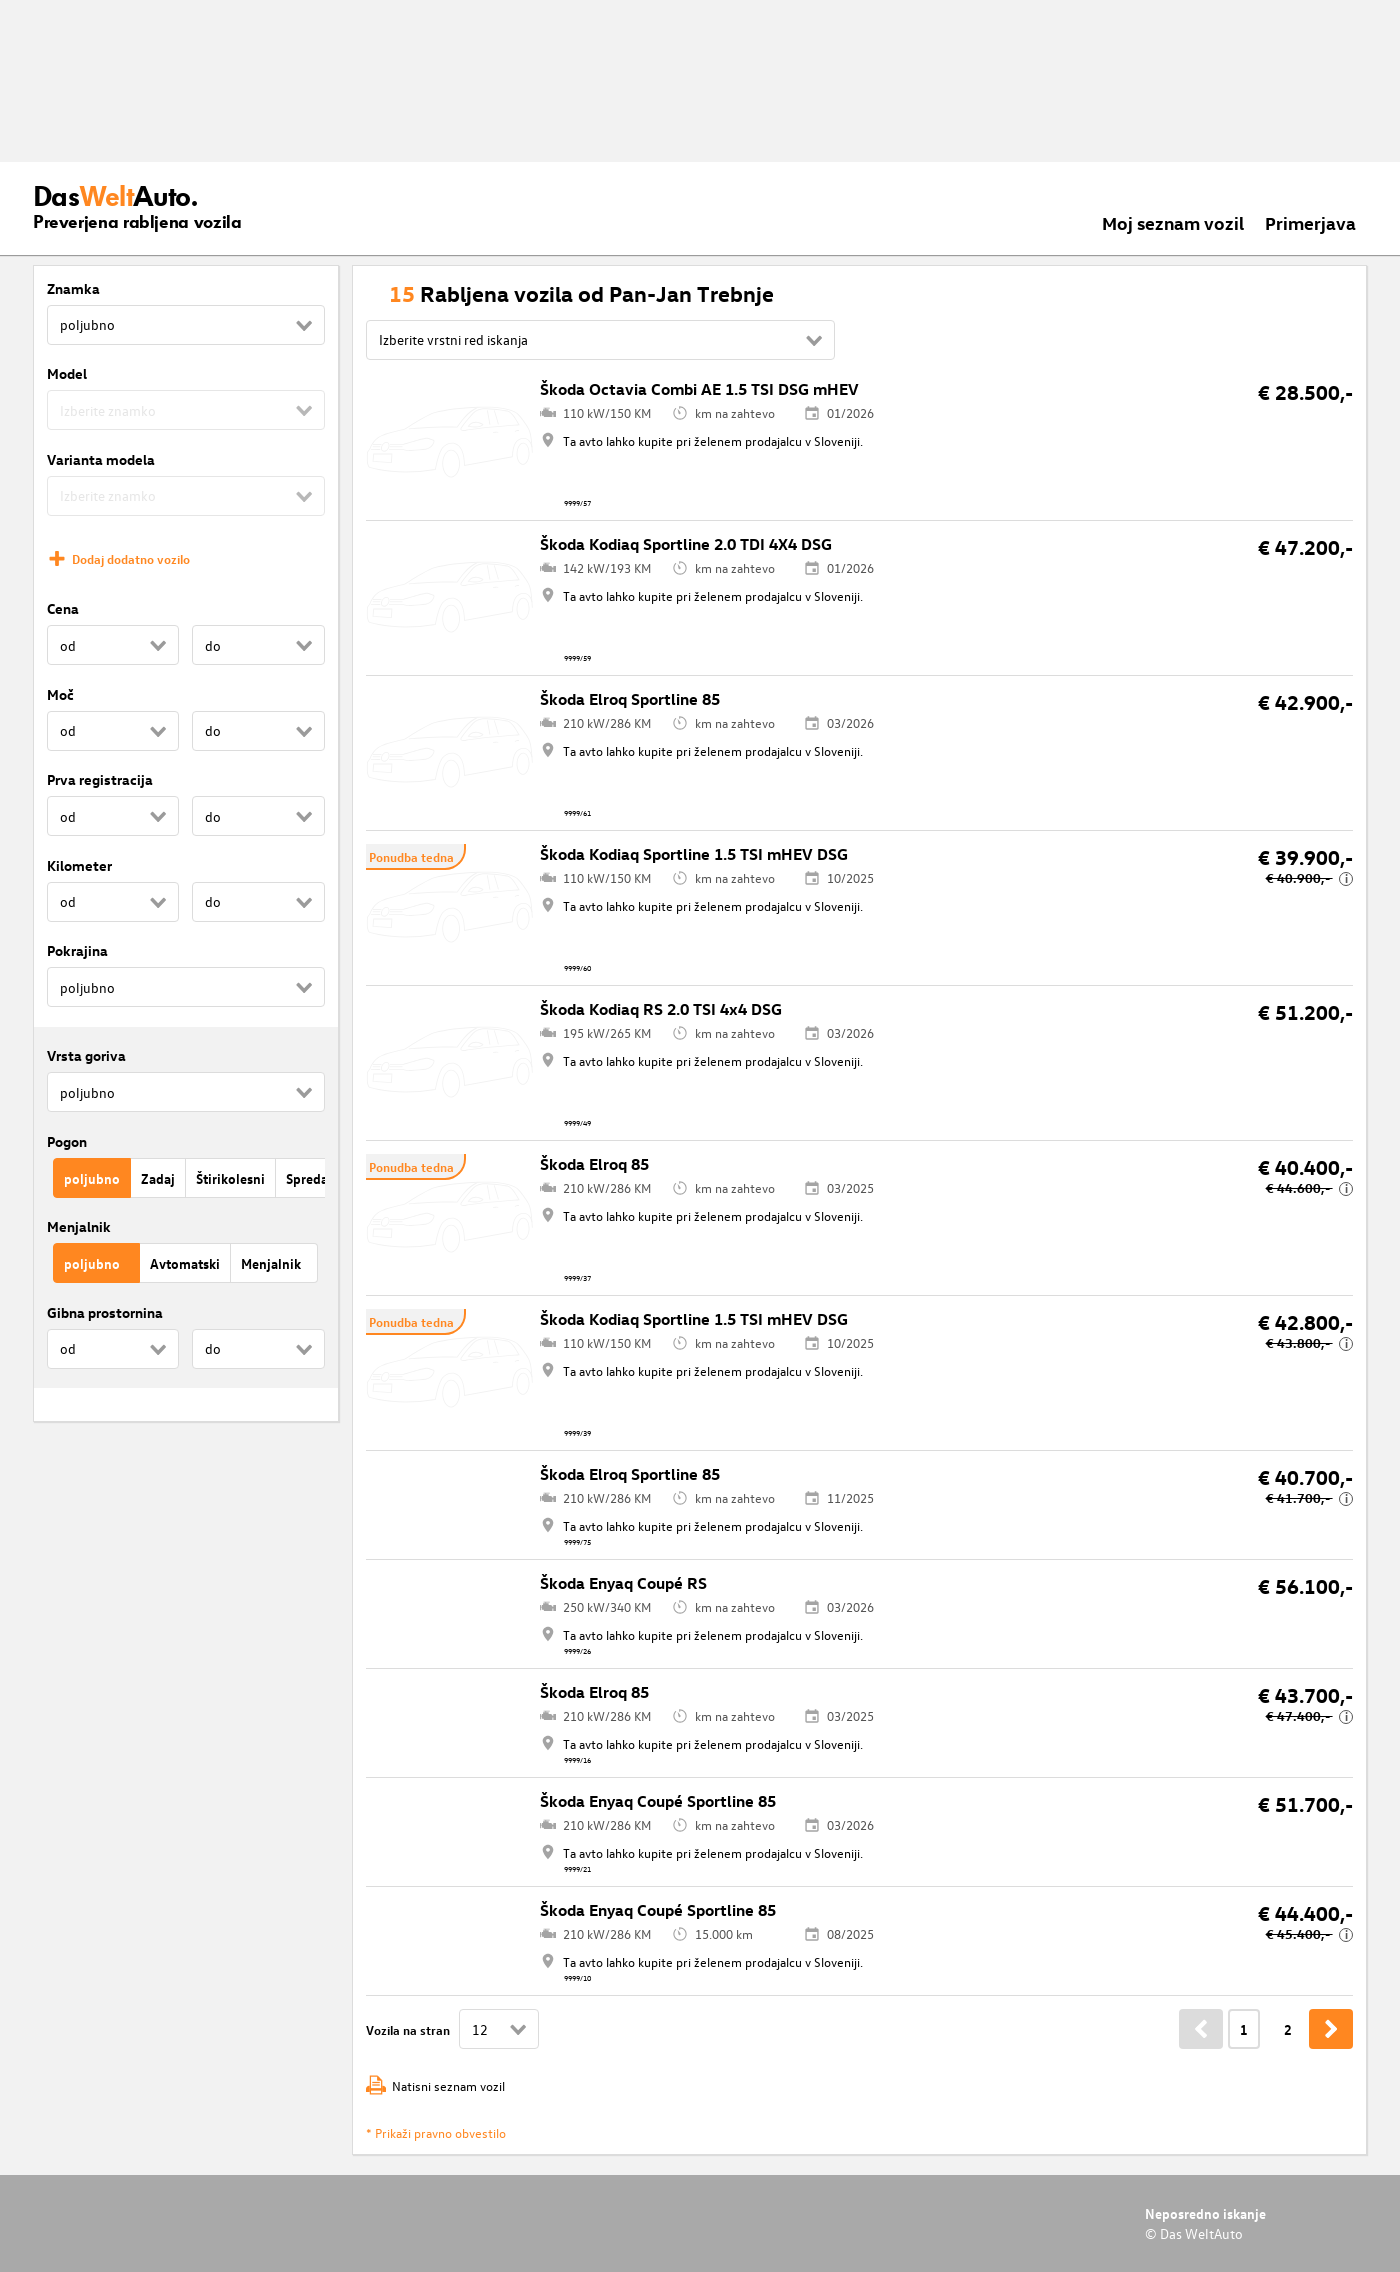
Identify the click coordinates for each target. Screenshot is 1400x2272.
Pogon (67, 1141)
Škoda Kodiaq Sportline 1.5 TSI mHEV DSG (694, 854)
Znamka (73, 288)
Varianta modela (101, 459)
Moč (60, 694)
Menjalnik (79, 1226)
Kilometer (79, 865)
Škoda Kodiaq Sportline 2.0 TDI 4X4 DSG (686, 544)
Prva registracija (100, 779)
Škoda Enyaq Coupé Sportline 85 (658, 1801)
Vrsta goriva (86, 1055)
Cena (63, 608)
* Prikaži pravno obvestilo (436, 2132)
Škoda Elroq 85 (594, 1164)
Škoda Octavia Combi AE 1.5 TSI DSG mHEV (699, 389)
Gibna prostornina (105, 1312)
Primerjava (1310, 222)
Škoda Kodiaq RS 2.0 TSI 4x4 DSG (661, 1009)
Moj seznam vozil (1173, 222)
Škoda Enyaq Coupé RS (623, 1583)
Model (67, 373)
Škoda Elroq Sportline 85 (630, 699)
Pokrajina (77, 950)
